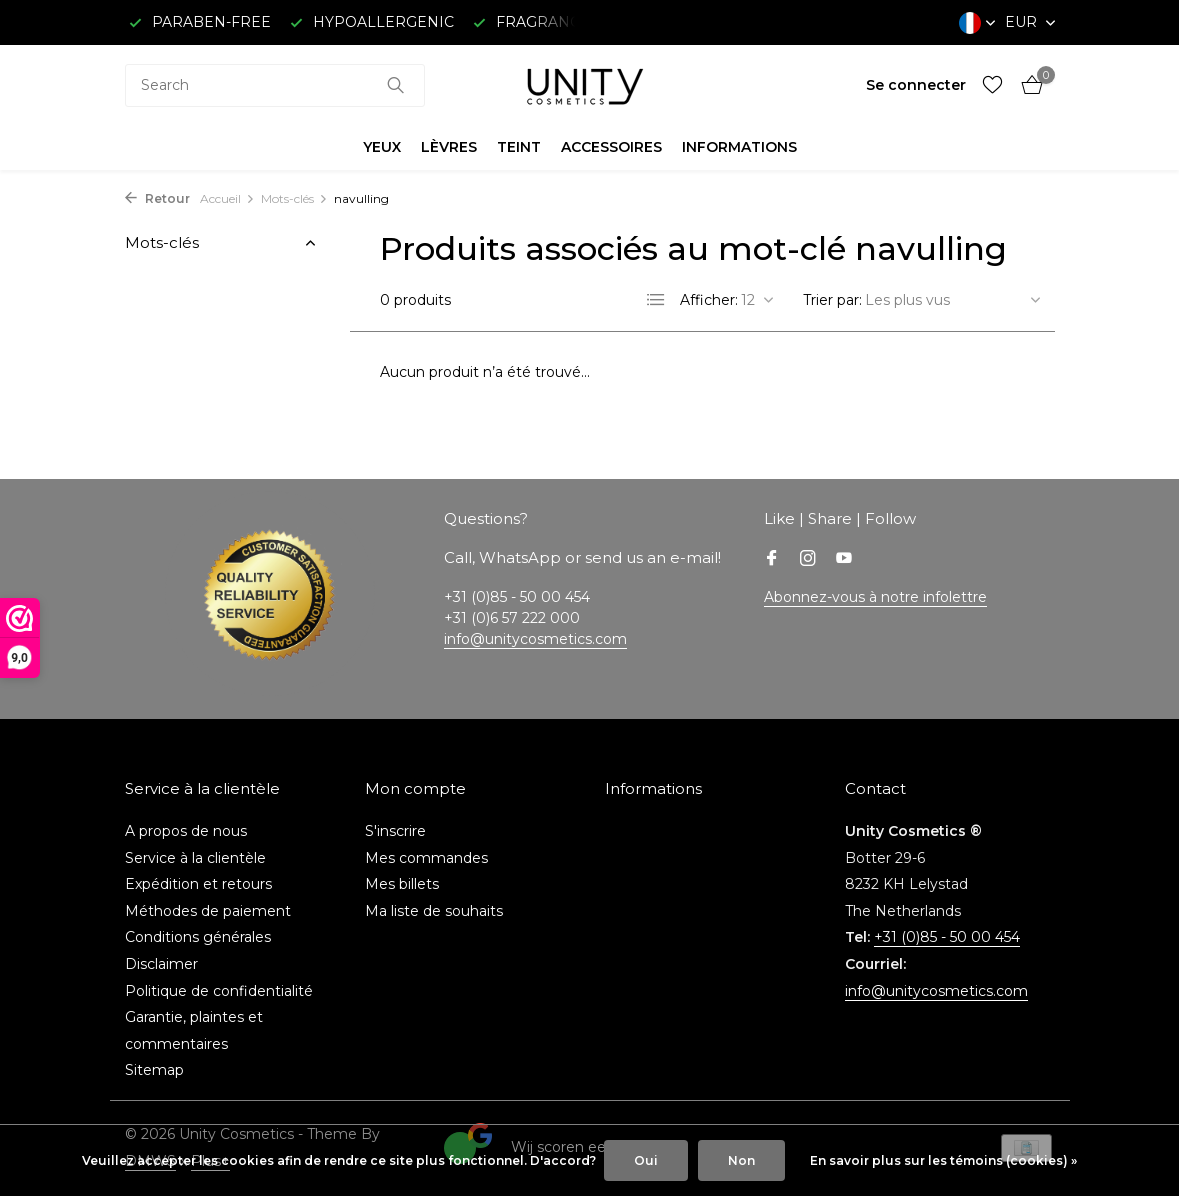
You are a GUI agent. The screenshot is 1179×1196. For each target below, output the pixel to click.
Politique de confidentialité (219, 991)
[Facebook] (772, 560)
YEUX (382, 147)
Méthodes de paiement (208, 911)
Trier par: (832, 300)
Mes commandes (426, 858)
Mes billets (402, 884)
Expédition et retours (198, 884)
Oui (646, 1160)
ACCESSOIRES (611, 147)
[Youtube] (844, 560)
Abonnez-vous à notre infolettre (875, 597)
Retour (157, 198)
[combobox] (275, 85)
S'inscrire (395, 831)
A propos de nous (186, 831)
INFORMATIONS (739, 147)
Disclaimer (161, 964)
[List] (656, 300)
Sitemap (154, 1070)
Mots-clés (294, 198)
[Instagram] (808, 560)
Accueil (227, 198)
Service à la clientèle (195, 858)
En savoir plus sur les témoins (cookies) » (943, 1160)
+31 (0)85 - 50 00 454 (947, 937)
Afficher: (709, 300)
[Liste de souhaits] (992, 85)
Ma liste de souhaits (434, 911)
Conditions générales (198, 937)
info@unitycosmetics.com (535, 639)
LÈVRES (449, 147)
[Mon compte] (916, 85)
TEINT (519, 147)
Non (741, 1160)
